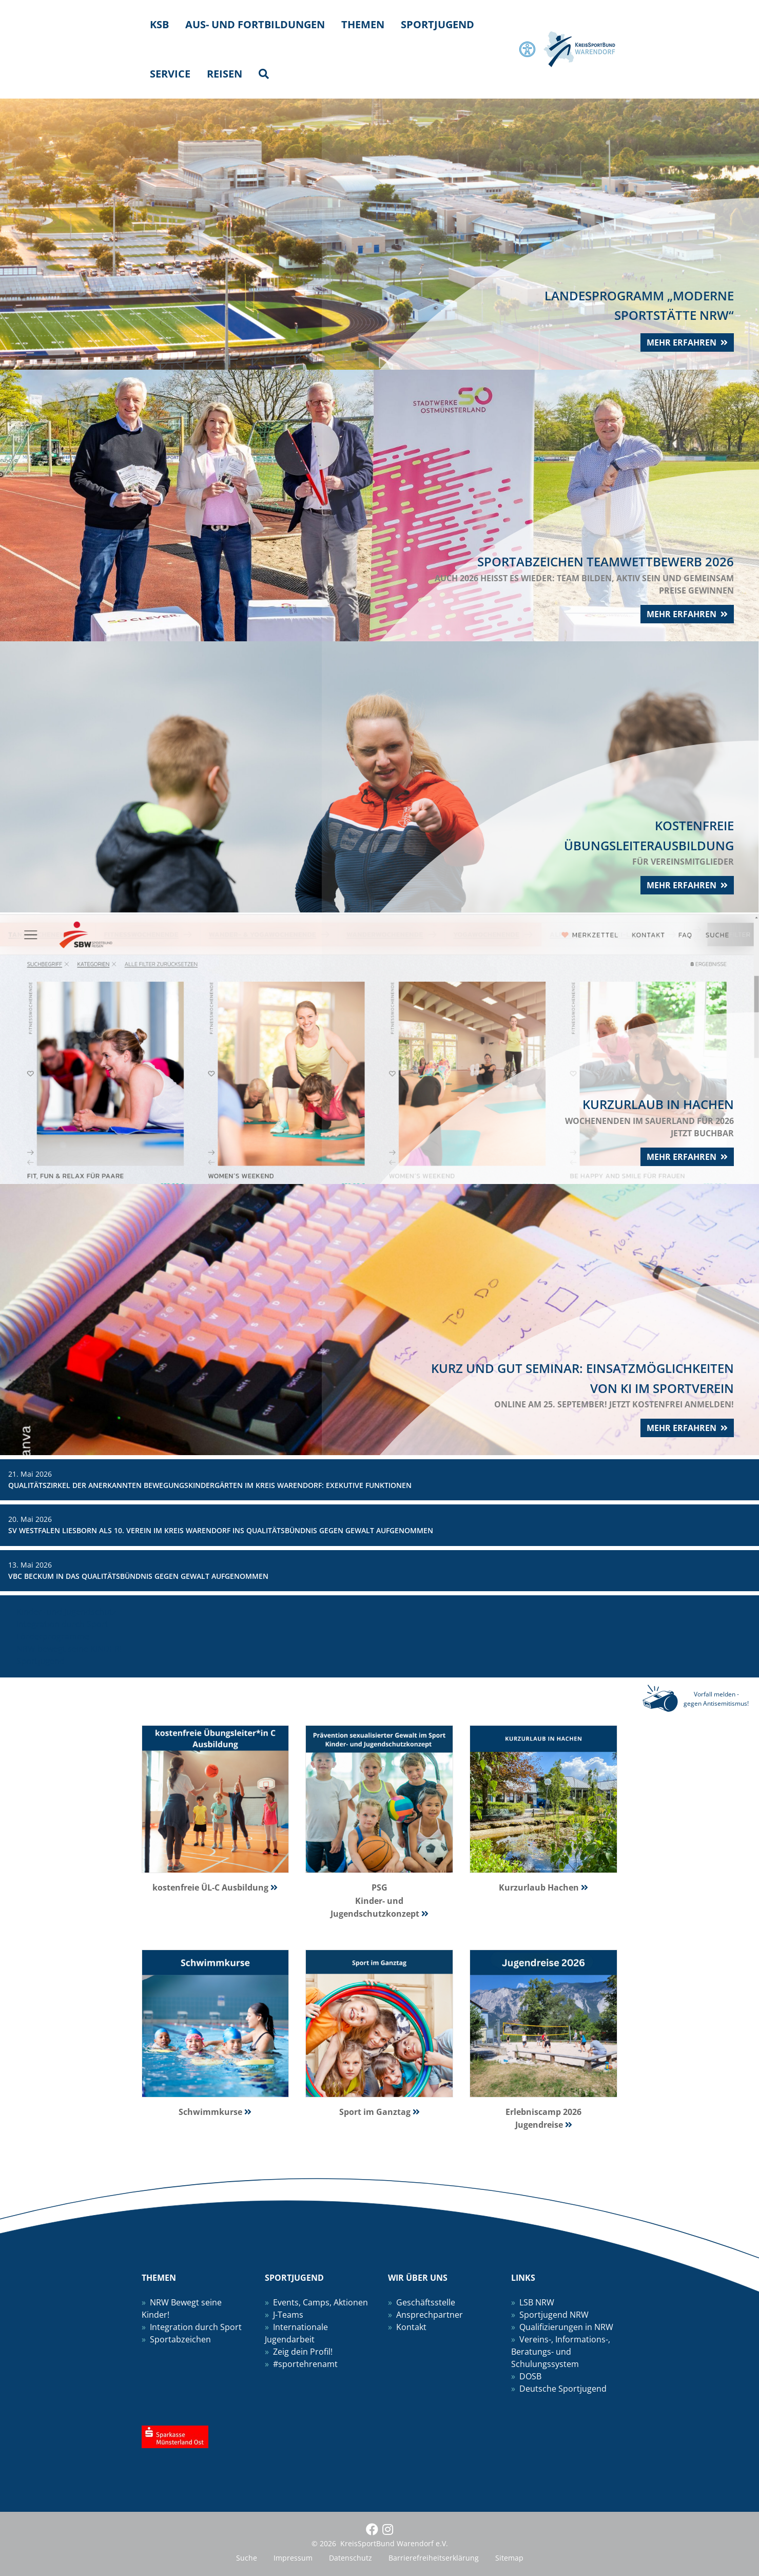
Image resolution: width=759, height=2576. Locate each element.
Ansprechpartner (429, 2314)
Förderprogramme (52, 1636)
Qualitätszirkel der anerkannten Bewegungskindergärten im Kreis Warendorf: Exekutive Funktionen (210, 1485)
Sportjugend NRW (554, 2314)
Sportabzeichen (180, 2339)
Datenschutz (350, 2558)
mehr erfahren (678, 340)
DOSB (530, 2376)
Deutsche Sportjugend (563, 2388)
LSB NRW (536, 2302)
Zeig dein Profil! (303, 2351)
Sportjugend (40, 1661)
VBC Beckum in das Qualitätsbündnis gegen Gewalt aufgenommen (138, 1576)
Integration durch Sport (62, 1624)
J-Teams (288, 2314)
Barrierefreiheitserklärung (433, 2558)
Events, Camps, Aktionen (320, 2302)
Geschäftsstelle (425, 2302)
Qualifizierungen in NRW (566, 2327)
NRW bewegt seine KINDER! (69, 1648)
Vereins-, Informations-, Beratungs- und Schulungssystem (560, 2352)
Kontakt (411, 2327)
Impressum (293, 2558)
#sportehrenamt (305, 2364)
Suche (246, 2558)
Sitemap (509, 2558)
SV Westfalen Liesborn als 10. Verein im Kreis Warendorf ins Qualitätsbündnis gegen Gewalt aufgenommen (220, 1530)
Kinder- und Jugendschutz (66, 1611)
